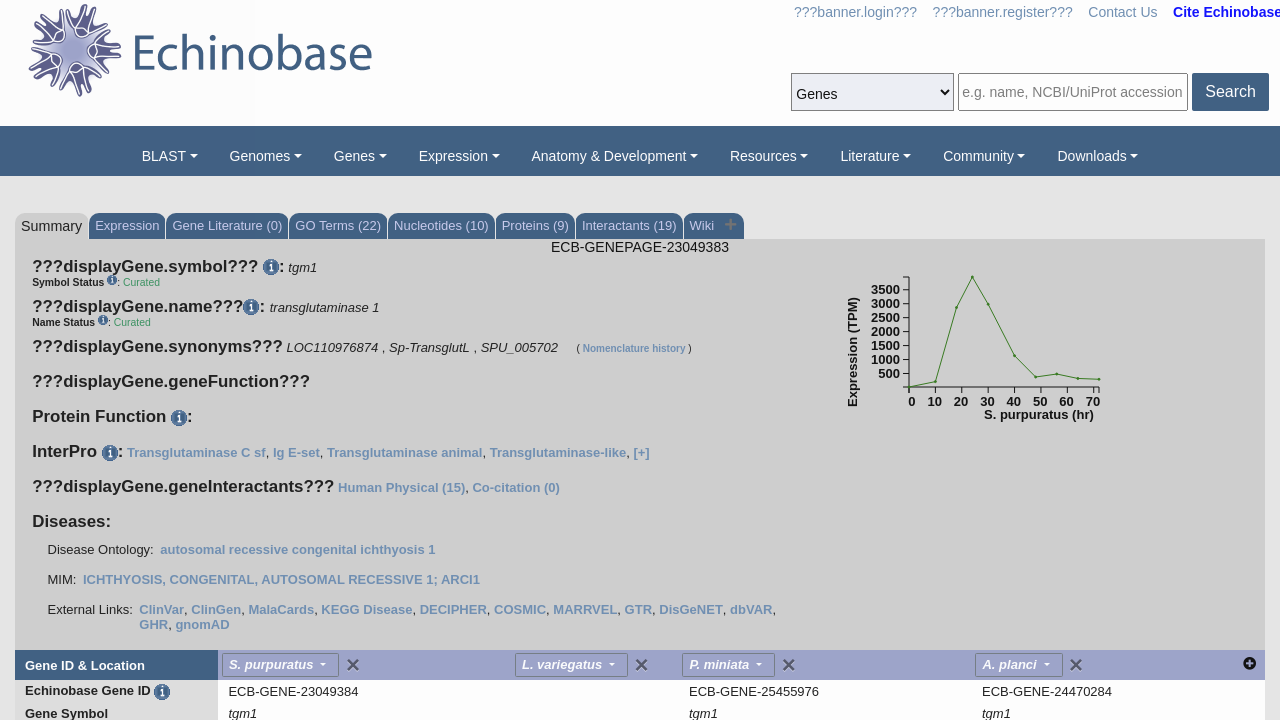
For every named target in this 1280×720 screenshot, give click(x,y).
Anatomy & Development (609, 156)
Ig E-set (296, 452)
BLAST (164, 156)
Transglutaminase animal (404, 452)
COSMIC (520, 609)
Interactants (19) (629, 225)
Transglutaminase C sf (196, 452)
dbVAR (751, 609)
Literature (869, 156)
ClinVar (161, 609)
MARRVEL (585, 609)
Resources (763, 156)
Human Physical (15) (401, 487)
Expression (453, 156)
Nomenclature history (634, 348)
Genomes (260, 156)
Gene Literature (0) (227, 225)
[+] (641, 452)
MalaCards (281, 609)
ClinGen (216, 609)
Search (1230, 91)
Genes (354, 156)
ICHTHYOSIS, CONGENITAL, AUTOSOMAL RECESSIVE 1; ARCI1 (281, 579)
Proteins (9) (535, 225)
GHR (153, 624)
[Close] (353, 665)
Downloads (1091, 156)
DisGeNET (691, 609)
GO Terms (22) (338, 225)
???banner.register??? (1003, 12)
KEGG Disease (366, 609)
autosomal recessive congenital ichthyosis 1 (297, 549)
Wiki (704, 225)
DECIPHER (453, 609)
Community (978, 156)
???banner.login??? (855, 12)
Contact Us (1122, 12)
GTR (638, 609)
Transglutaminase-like (558, 452)
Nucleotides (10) (441, 225)
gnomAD (202, 624)
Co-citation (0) (515, 487)
